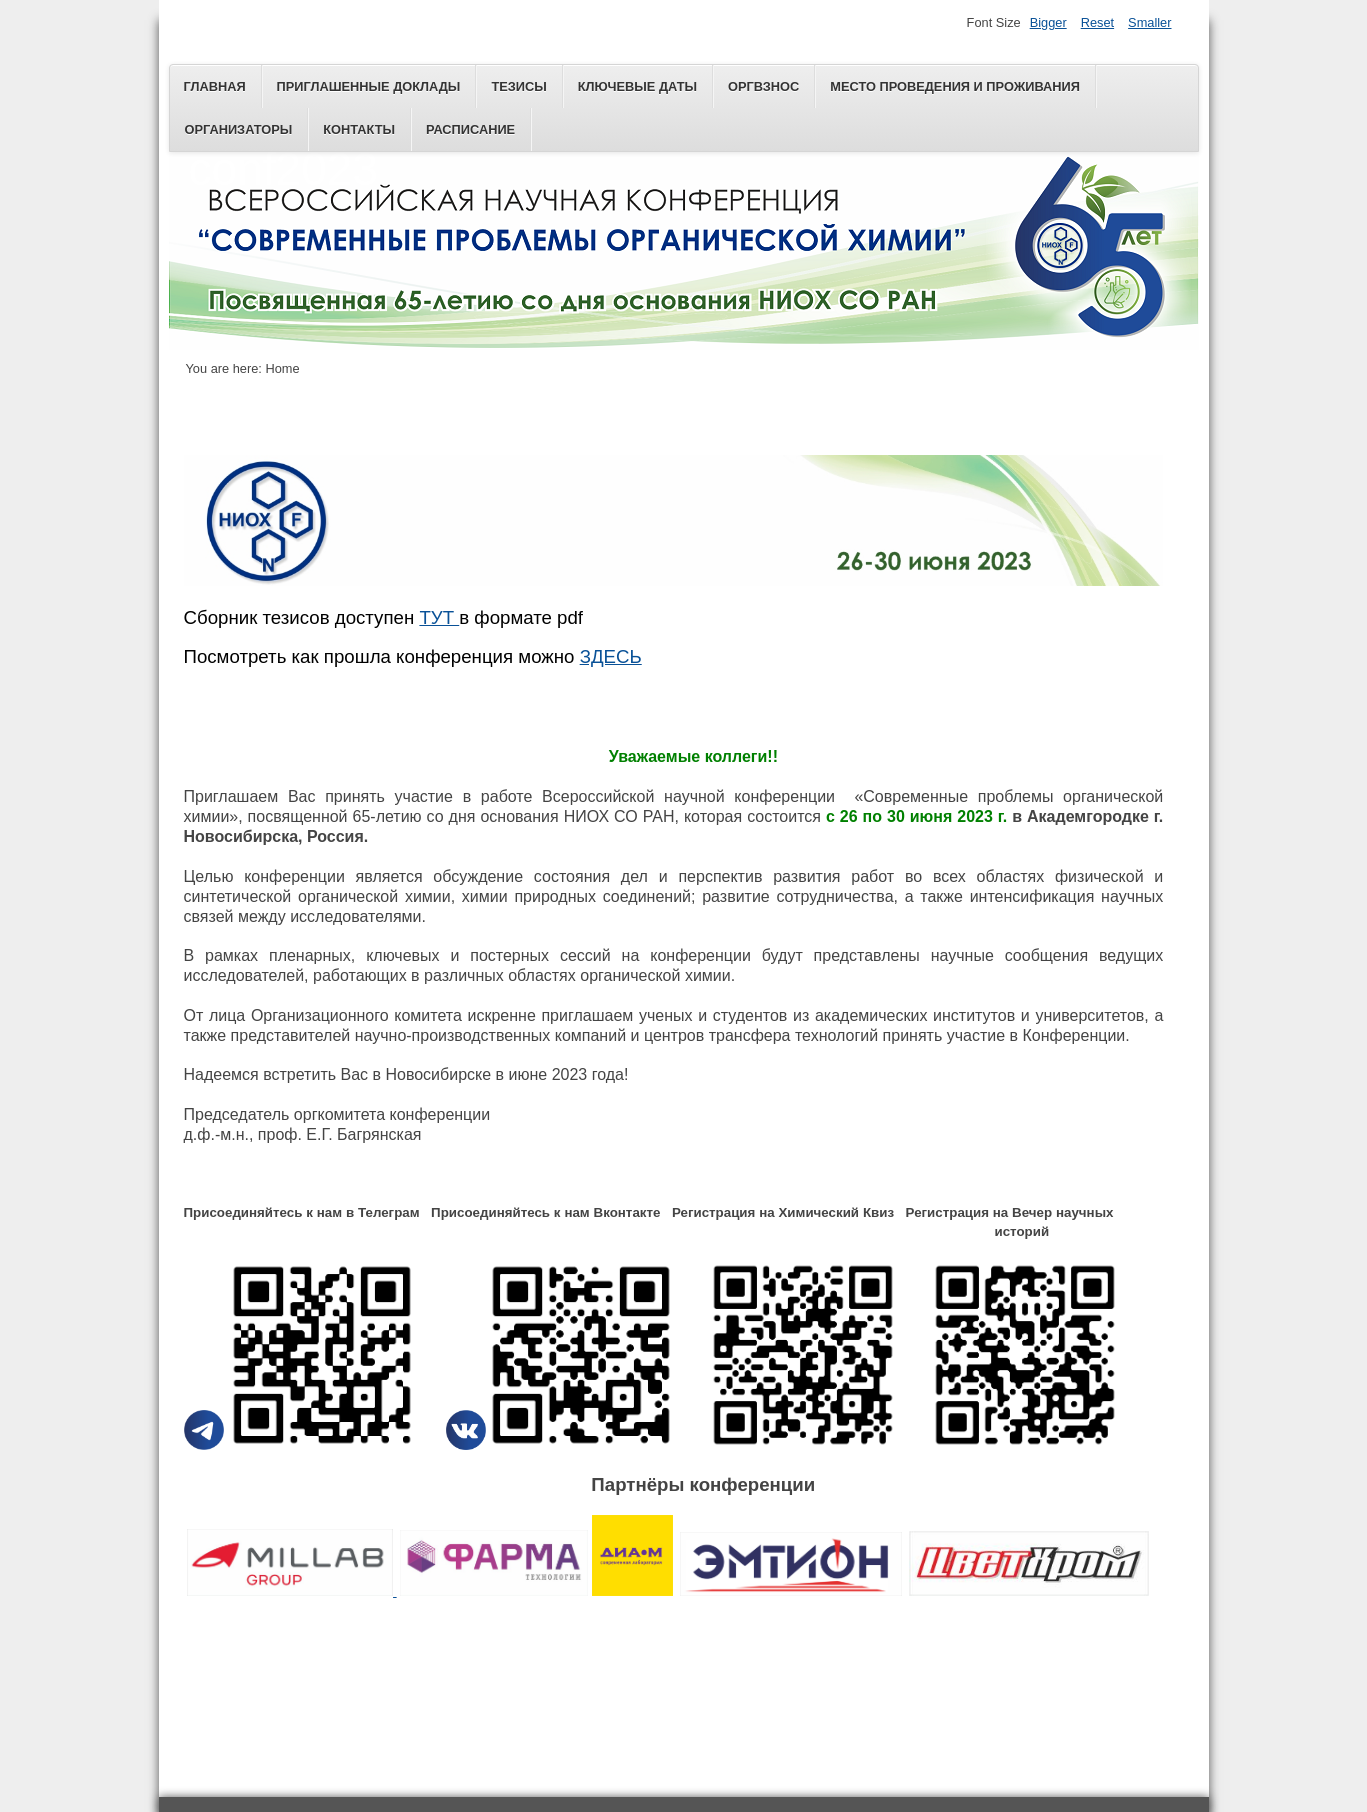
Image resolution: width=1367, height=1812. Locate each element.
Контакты (359, 129)
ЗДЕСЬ (611, 654)
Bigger (1048, 22)
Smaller (1149, 22)
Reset (1097, 22)
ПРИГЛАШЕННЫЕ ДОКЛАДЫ (369, 86)
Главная (215, 86)
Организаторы (239, 129)
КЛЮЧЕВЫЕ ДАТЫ (637, 86)
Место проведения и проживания (955, 86)
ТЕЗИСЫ (518, 86)
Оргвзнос (763, 86)
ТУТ (439, 617)
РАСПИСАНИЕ (470, 129)
